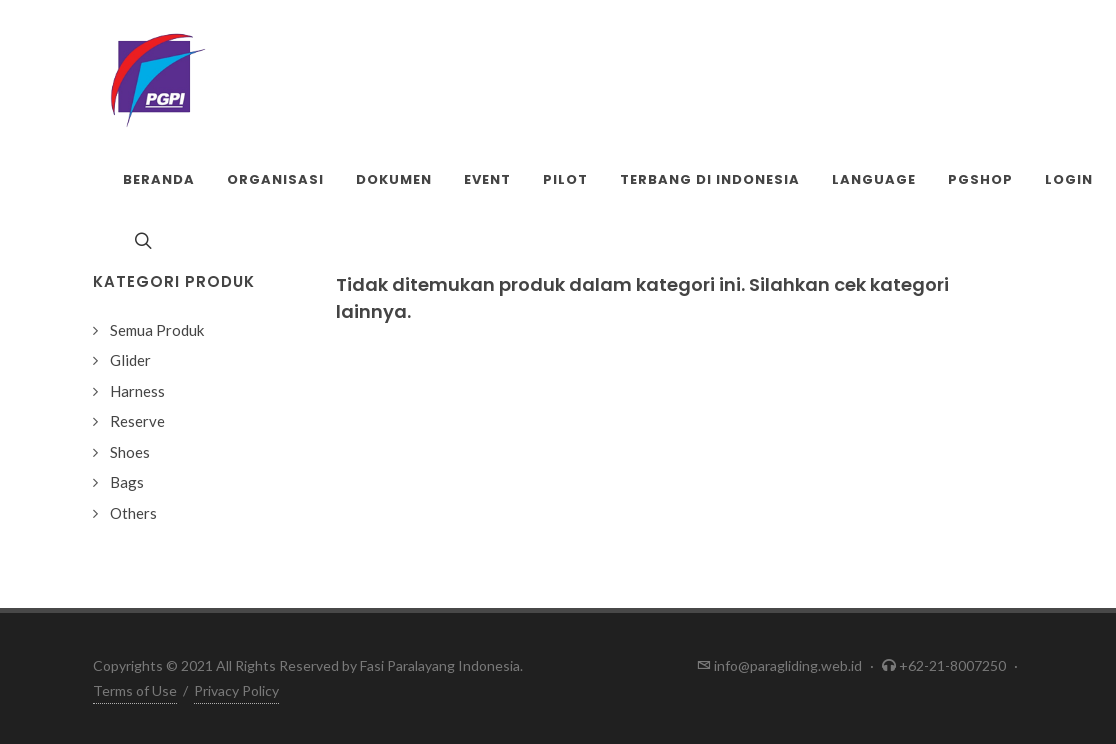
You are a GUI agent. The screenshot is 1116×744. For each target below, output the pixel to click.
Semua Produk (157, 330)
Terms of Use (135, 690)
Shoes (130, 452)
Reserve (137, 421)
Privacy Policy (236, 690)
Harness (137, 391)
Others (133, 513)
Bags (127, 482)
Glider (130, 360)
